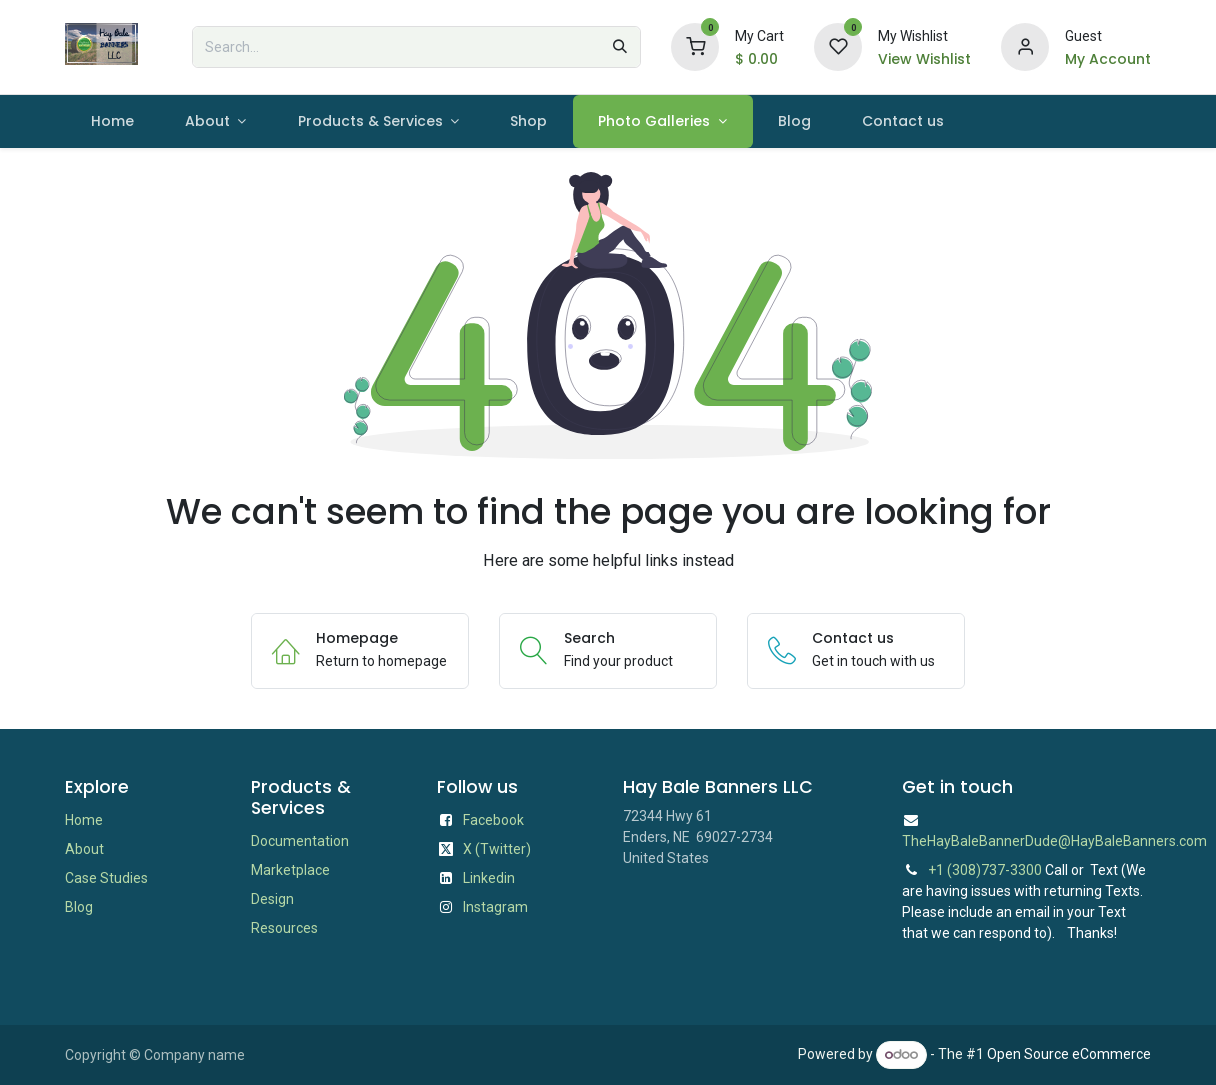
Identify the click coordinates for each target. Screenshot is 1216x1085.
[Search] (620, 47)
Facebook (493, 820)
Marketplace (290, 870)
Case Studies (106, 878)
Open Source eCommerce (1069, 1054)
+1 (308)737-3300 (985, 870)
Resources (284, 928)
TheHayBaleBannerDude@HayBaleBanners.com (1054, 841)
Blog (79, 907)
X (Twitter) (497, 849)
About (84, 849)
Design (272, 899)
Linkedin (489, 878)
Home (84, 820)
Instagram (495, 907)
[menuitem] (112, 121)
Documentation (300, 841)
